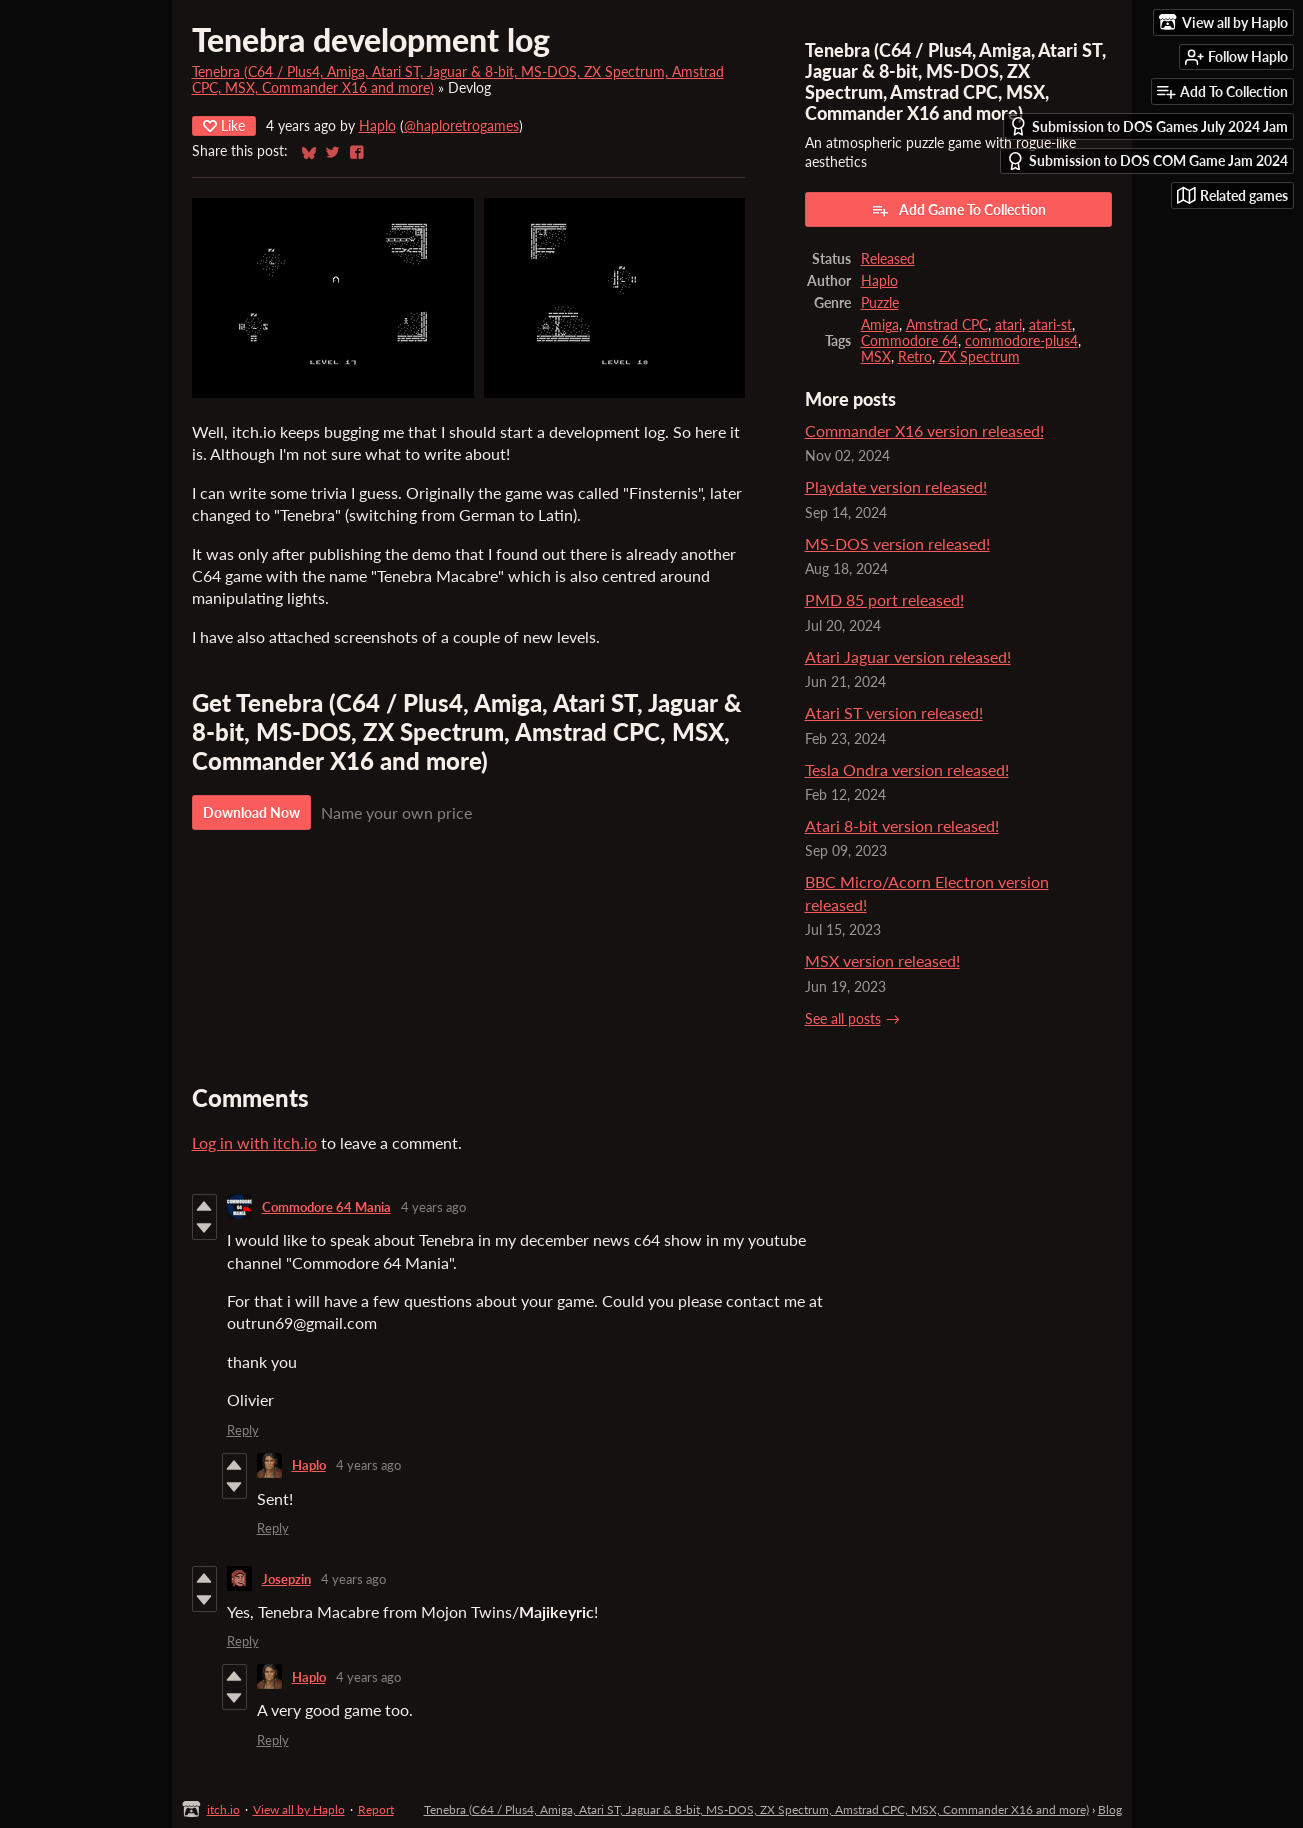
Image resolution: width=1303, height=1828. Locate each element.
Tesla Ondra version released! (907, 769)
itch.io (223, 1809)
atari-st (1050, 325)
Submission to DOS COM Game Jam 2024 (1147, 161)
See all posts (843, 1019)
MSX (876, 357)
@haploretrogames (461, 126)
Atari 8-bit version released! (902, 825)
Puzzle (880, 303)
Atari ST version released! (894, 712)
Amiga (880, 325)
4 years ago (433, 1207)
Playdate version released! (896, 486)
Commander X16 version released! (924, 430)
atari (1008, 325)
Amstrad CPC (947, 325)
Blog (1110, 1809)
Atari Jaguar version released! (908, 656)
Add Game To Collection (958, 210)
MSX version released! (882, 960)
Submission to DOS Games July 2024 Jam (1148, 126)
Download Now (251, 812)
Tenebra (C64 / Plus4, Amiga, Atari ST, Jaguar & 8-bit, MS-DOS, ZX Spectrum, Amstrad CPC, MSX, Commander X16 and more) (756, 1809)
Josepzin (286, 1579)
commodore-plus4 (1021, 341)
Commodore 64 (909, 341)
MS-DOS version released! (897, 543)
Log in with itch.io (254, 1142)
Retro (915, 357)
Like (224, 125)
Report (376, 1809)
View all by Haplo (299, 1809)
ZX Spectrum (979, 357)
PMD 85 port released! (884, 599)
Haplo (377, 126)
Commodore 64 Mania (326, 1207)
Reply (243, 1430)
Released (888, 259)
